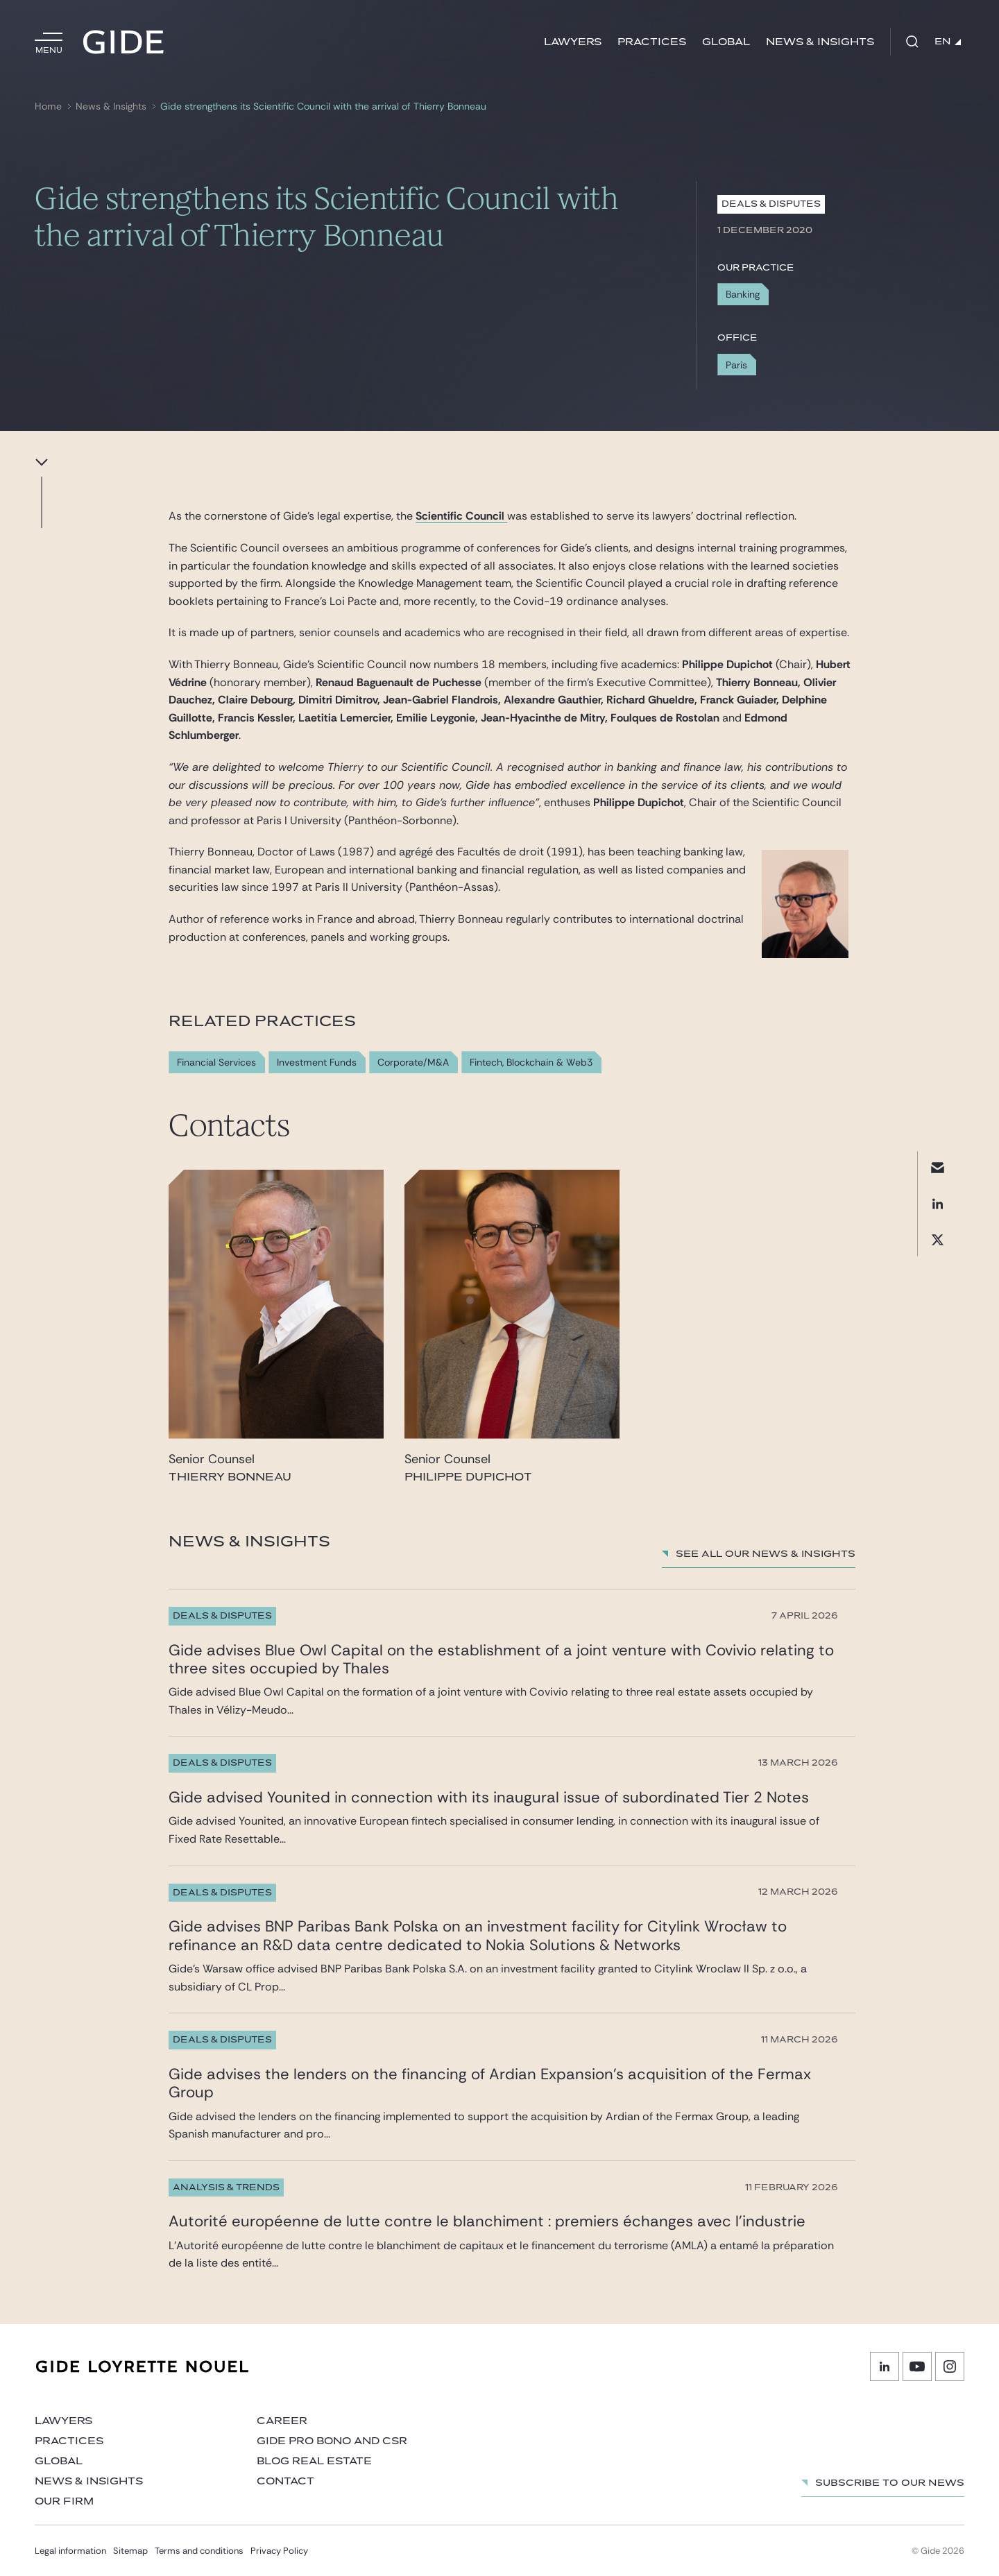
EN (947, 41)
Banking (743, 294)
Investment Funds (317, 1062)
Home (48, 106)
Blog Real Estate (314, 2461)
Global (726, 42)
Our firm (64, 2501)
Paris (736, 365)
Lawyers (572, 42)
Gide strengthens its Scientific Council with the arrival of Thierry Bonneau (323, 106)
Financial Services (216, 1062)
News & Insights (820, 42)
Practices (651, 42)
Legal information (70, 2551)
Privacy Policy (279, 2551)
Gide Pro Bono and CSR (332, 2441)
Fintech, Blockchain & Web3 (531, 1062)
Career (282, 2421)
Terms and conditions (199, 2551)
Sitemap (130, 2551)
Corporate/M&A (413, 1062)
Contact (285, 2481)
